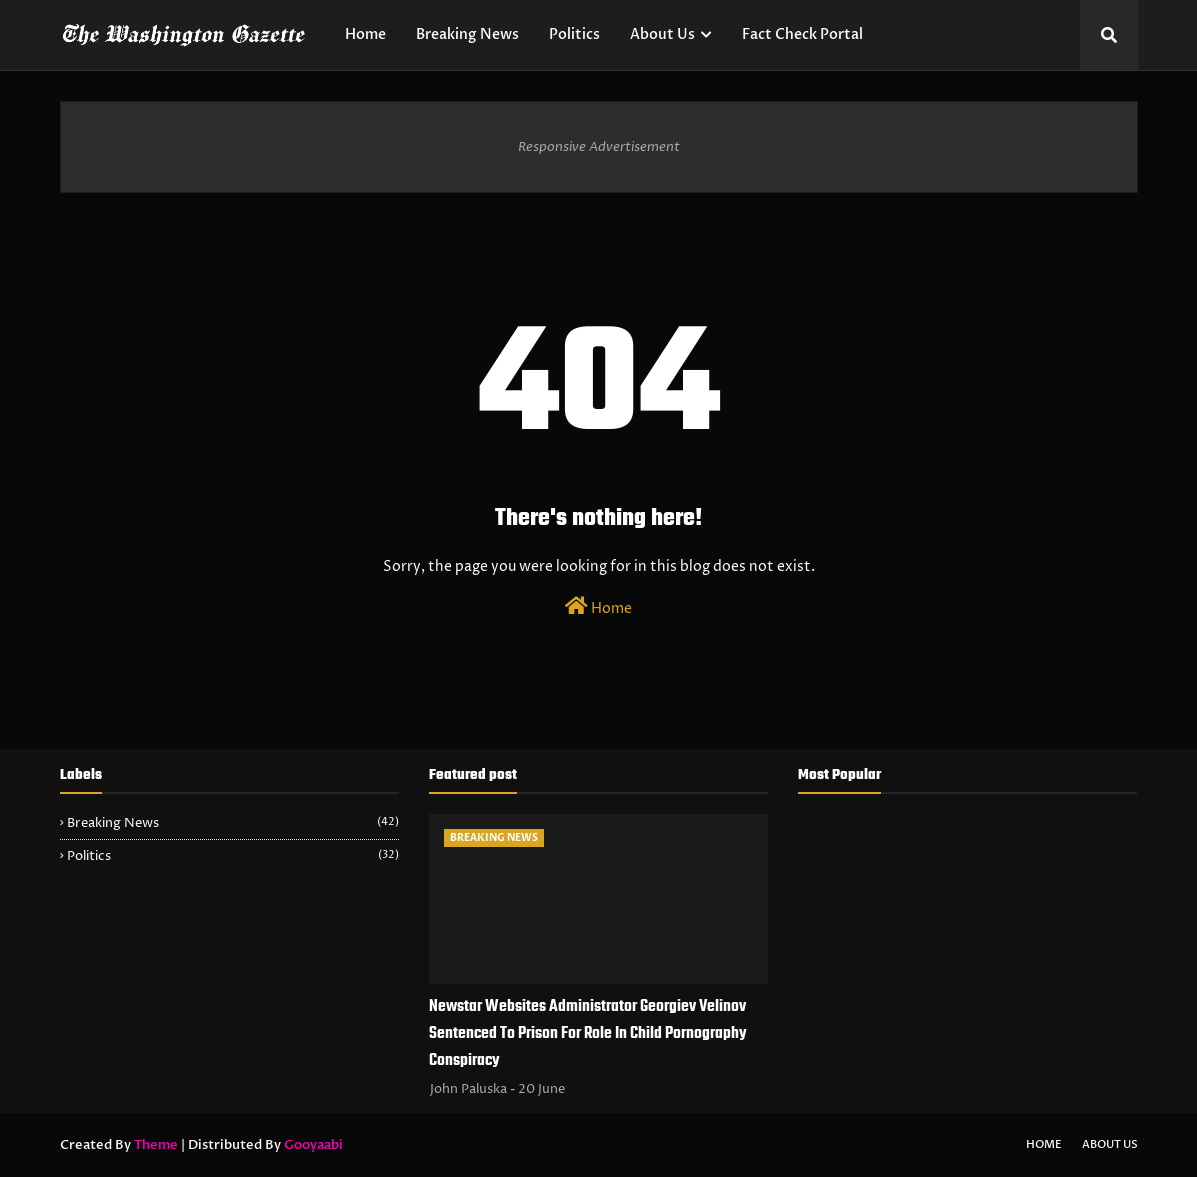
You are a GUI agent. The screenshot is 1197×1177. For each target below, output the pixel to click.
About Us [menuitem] (662, 34)
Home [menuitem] (365, 34)
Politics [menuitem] (574, 34)
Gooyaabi (313, 1145)
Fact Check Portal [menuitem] (802, 34)
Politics (233, 856)
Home (598, 607)
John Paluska (468, 1089)
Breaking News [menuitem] (467, 34)
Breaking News (233, 823)
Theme (156, 1145)
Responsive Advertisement (599, 147)
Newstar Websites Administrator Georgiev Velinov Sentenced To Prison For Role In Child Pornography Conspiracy (588, 1034)
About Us (1110, 1144)
